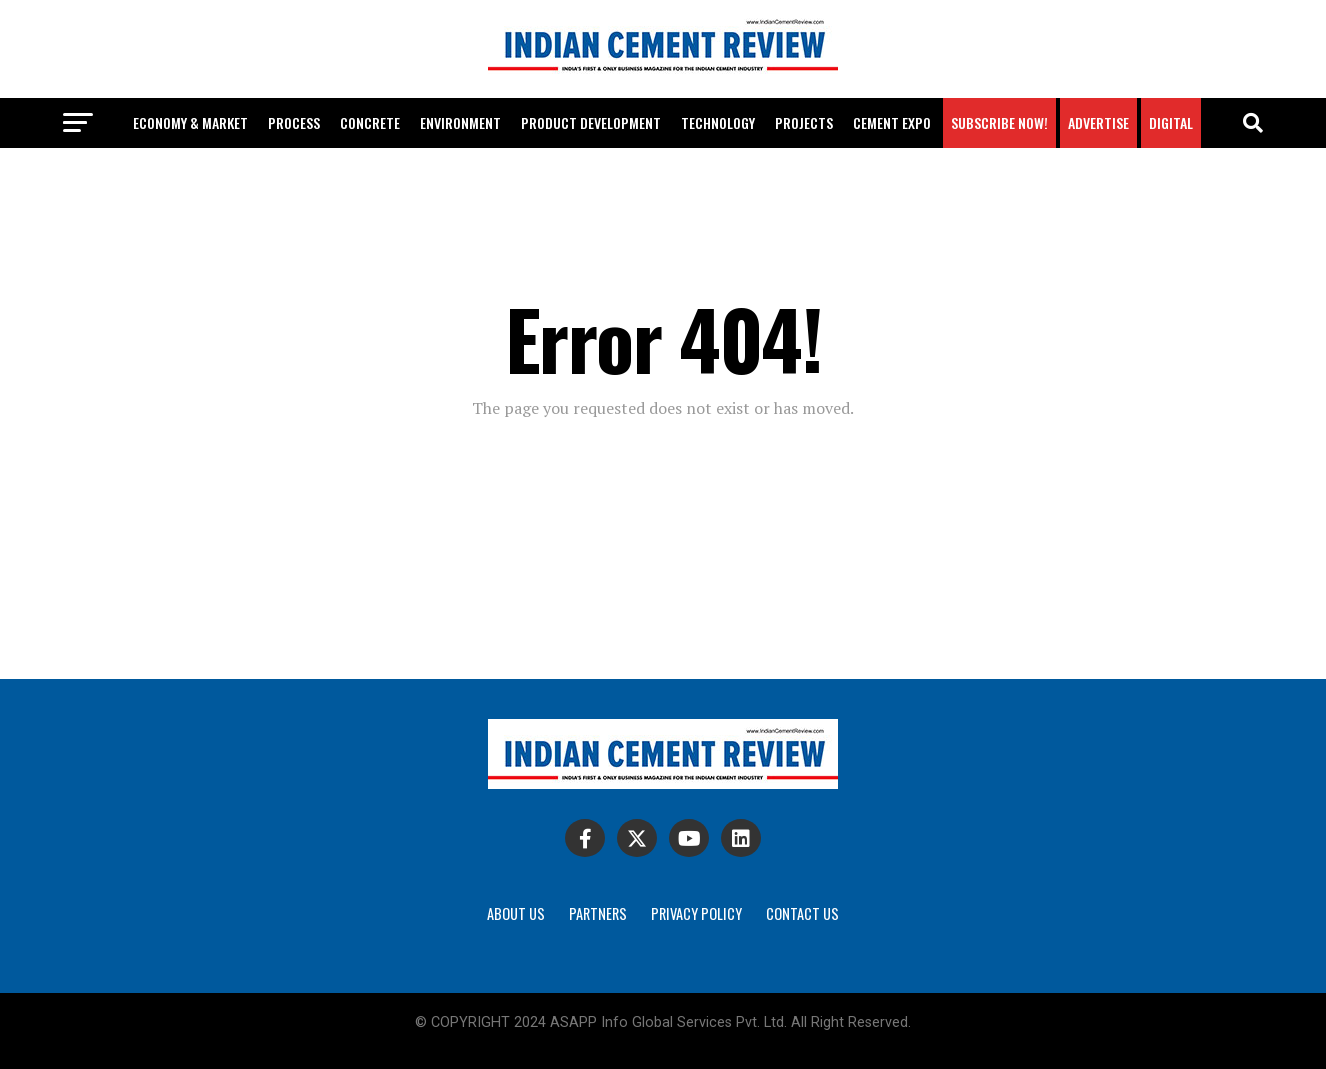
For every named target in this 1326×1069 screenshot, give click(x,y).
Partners (598, 913)
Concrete (370, 122)
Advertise (1098, 122)
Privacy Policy (696, 913)
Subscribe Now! (999, 122)
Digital (1171, 122)
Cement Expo (892, 122)
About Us (516, 913)
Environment (460, 122)
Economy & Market (190, 122)
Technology (718, 122)
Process (294, 122)
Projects (804, 122)
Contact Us (802, 913)
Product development (591, 122)
